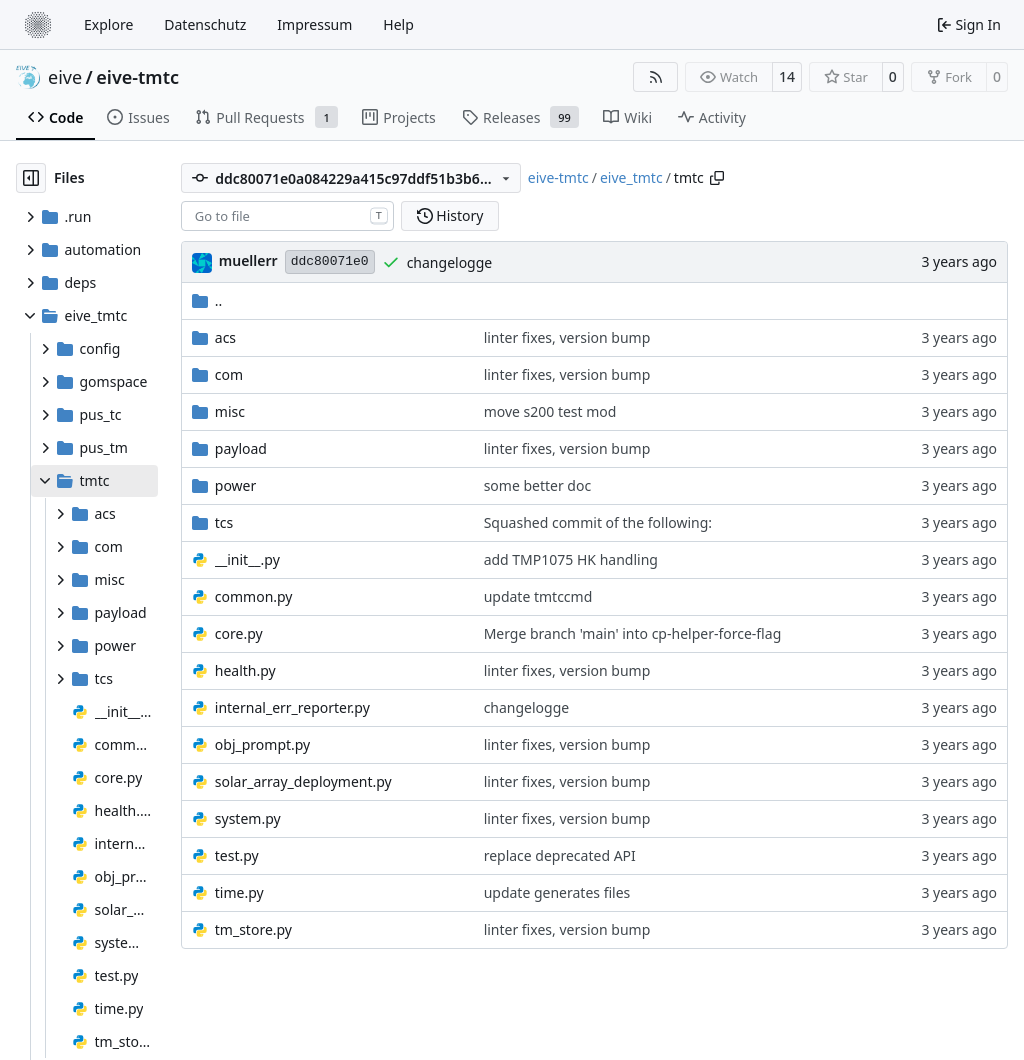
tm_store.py (253, 929)
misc (230, 411)
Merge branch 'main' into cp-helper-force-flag (633, 633)
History (450, 215)
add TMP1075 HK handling (571, 559)
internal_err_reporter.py (292, 707)
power (235, 485)
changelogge (450, 262)
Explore (108, 24)
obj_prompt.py (262, 744)
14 (787, 76)
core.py (239, 633)
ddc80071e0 (330, 261)
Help (398, 24)
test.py (237, 855)
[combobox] (287, 216)
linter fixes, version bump (567, 337)
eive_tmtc (631, 177)
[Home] (38, 25)
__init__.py (247, 559)
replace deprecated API (560, 855)
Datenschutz (205, 24)
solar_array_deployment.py (303, 781)
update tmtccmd (538, 596)
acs (225, 337)
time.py (239, 892)
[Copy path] (717, 178)
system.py (248, 818)
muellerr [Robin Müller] (248, 260)
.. (207, 300)
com (229, 374)
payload (241, 448)
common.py (254, 596)
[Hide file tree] (31, 178)
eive (65, 77)
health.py (245, 670)
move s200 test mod (550, 411)
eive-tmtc (137, 77)
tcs (224, 522)
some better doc (538, 485)
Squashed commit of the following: (598, 522)
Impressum (314, 24)
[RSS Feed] (656, 77)
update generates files (557, 892)
